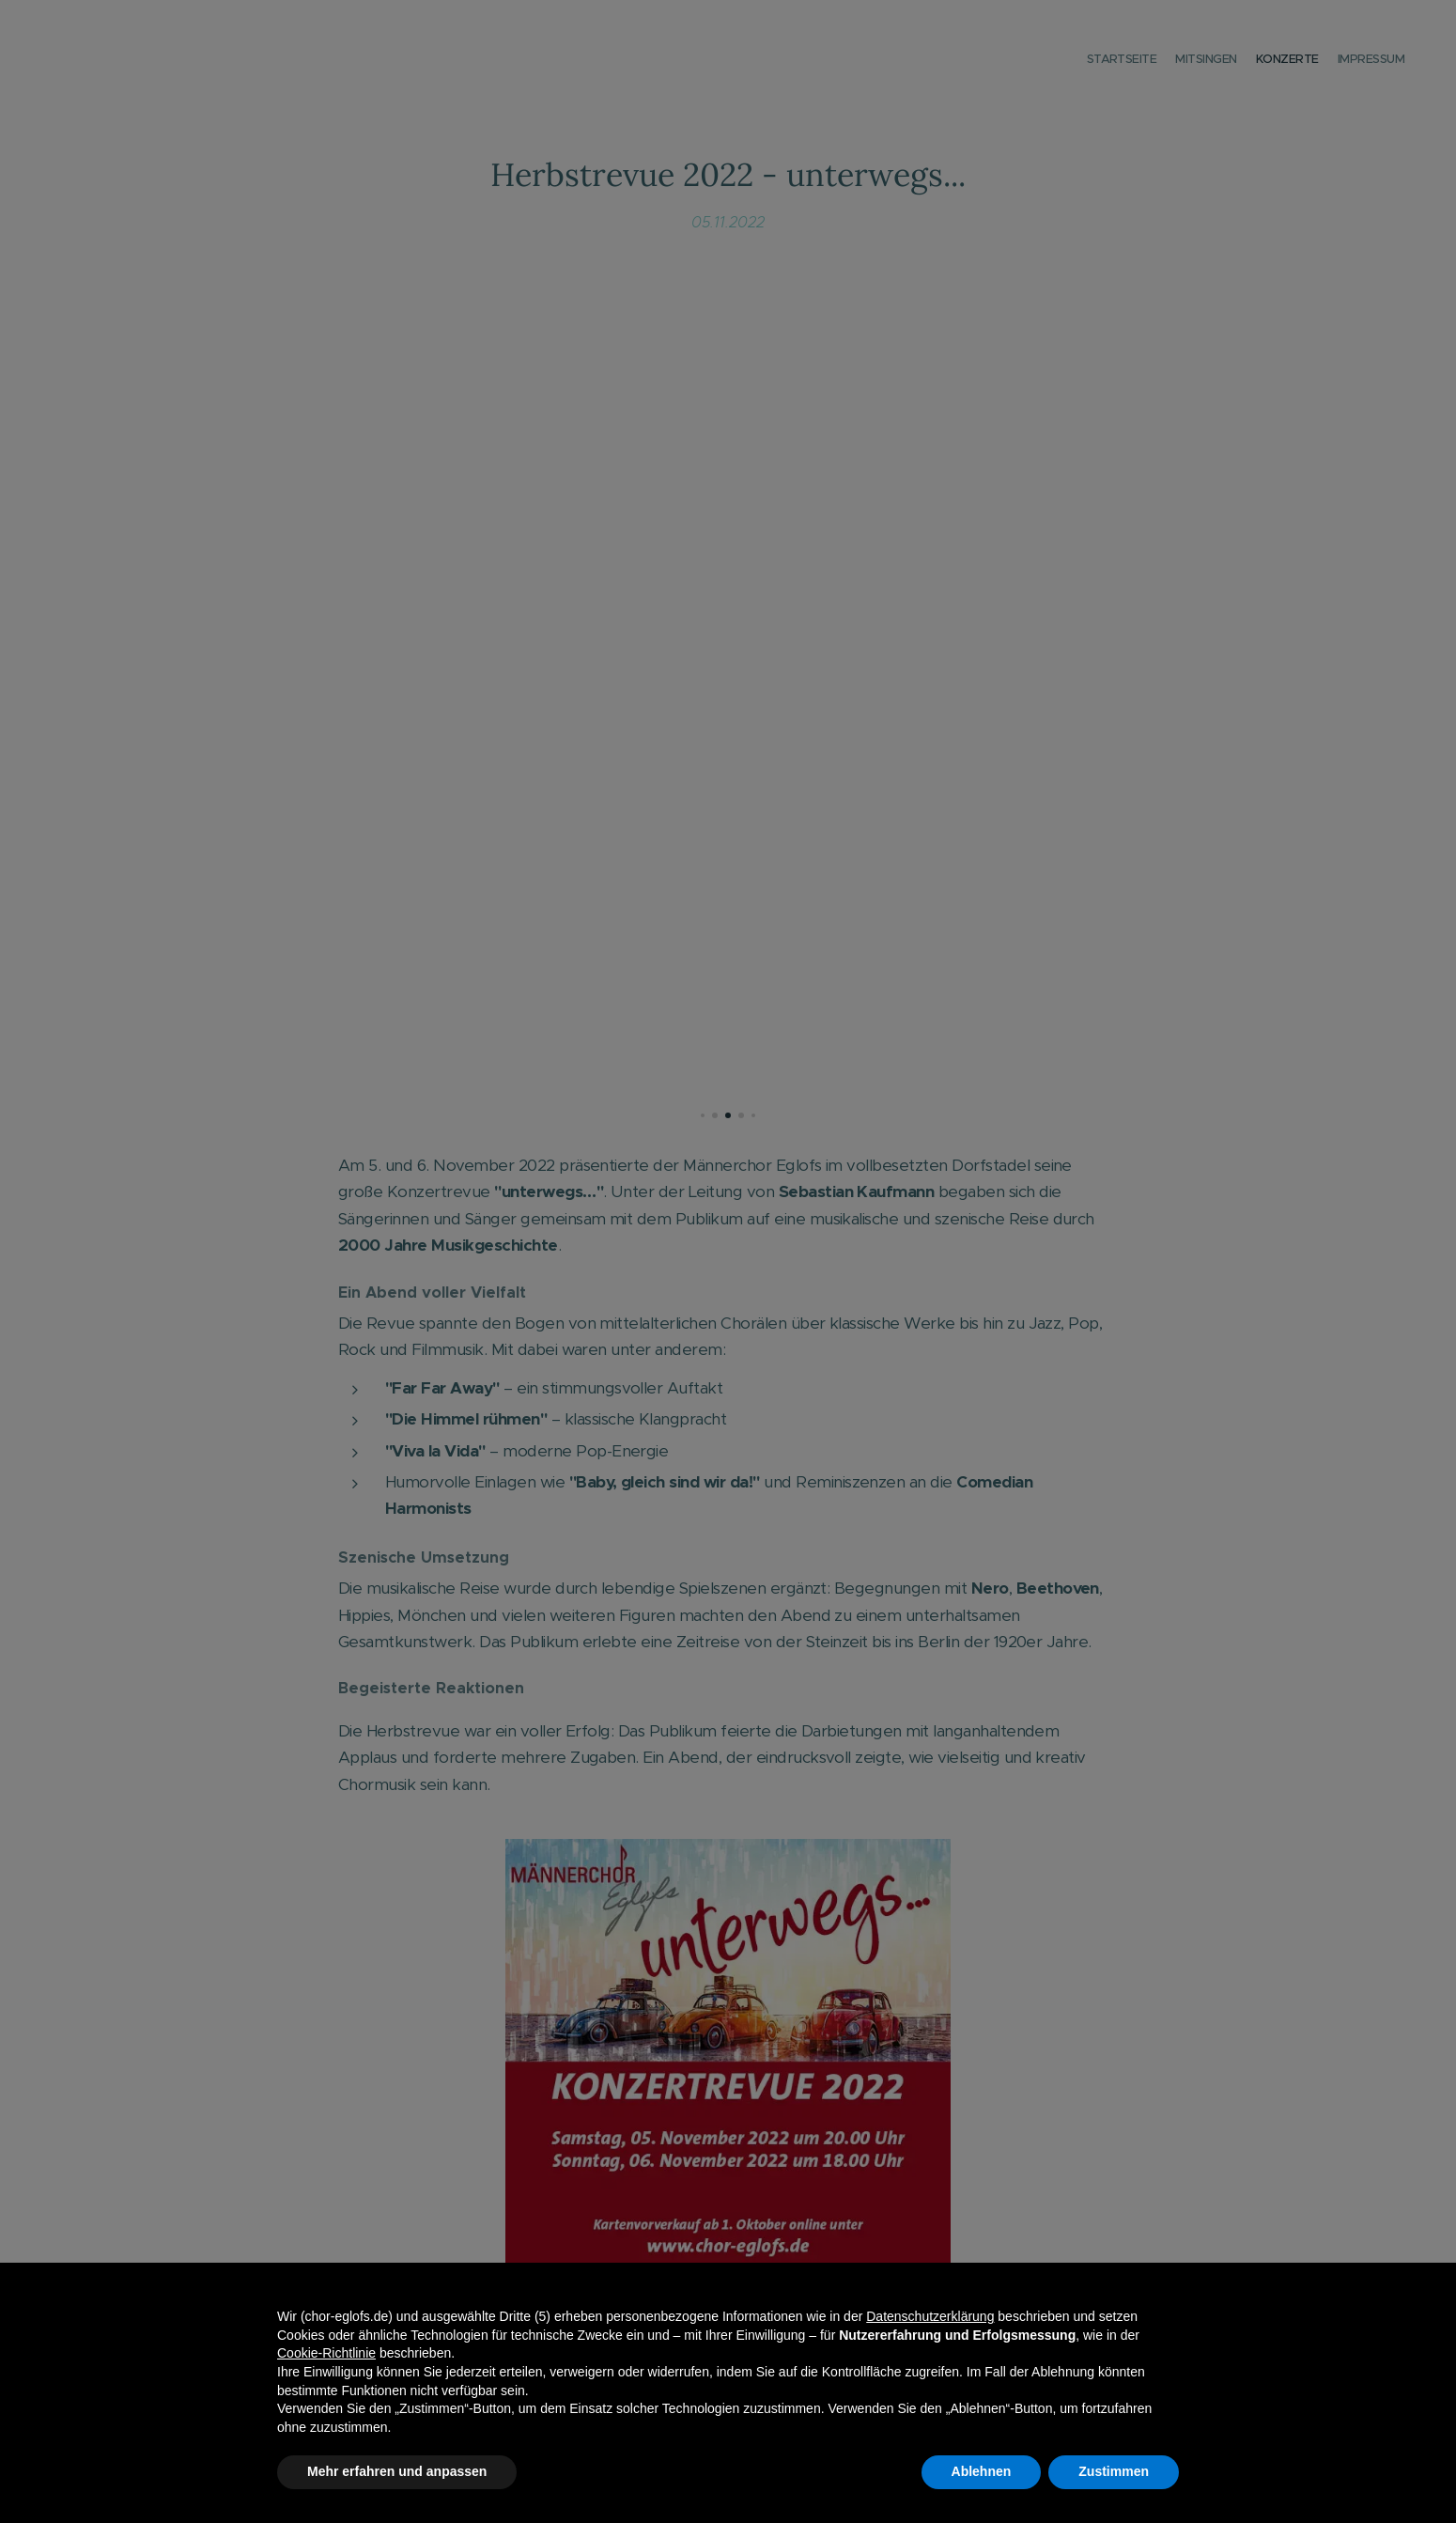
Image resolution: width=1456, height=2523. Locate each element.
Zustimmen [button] (1113, 2471)
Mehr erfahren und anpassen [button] (397, 2471)
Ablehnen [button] (982, 2471)
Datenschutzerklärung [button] (930, 2316)
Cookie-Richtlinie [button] (326, 2352)
